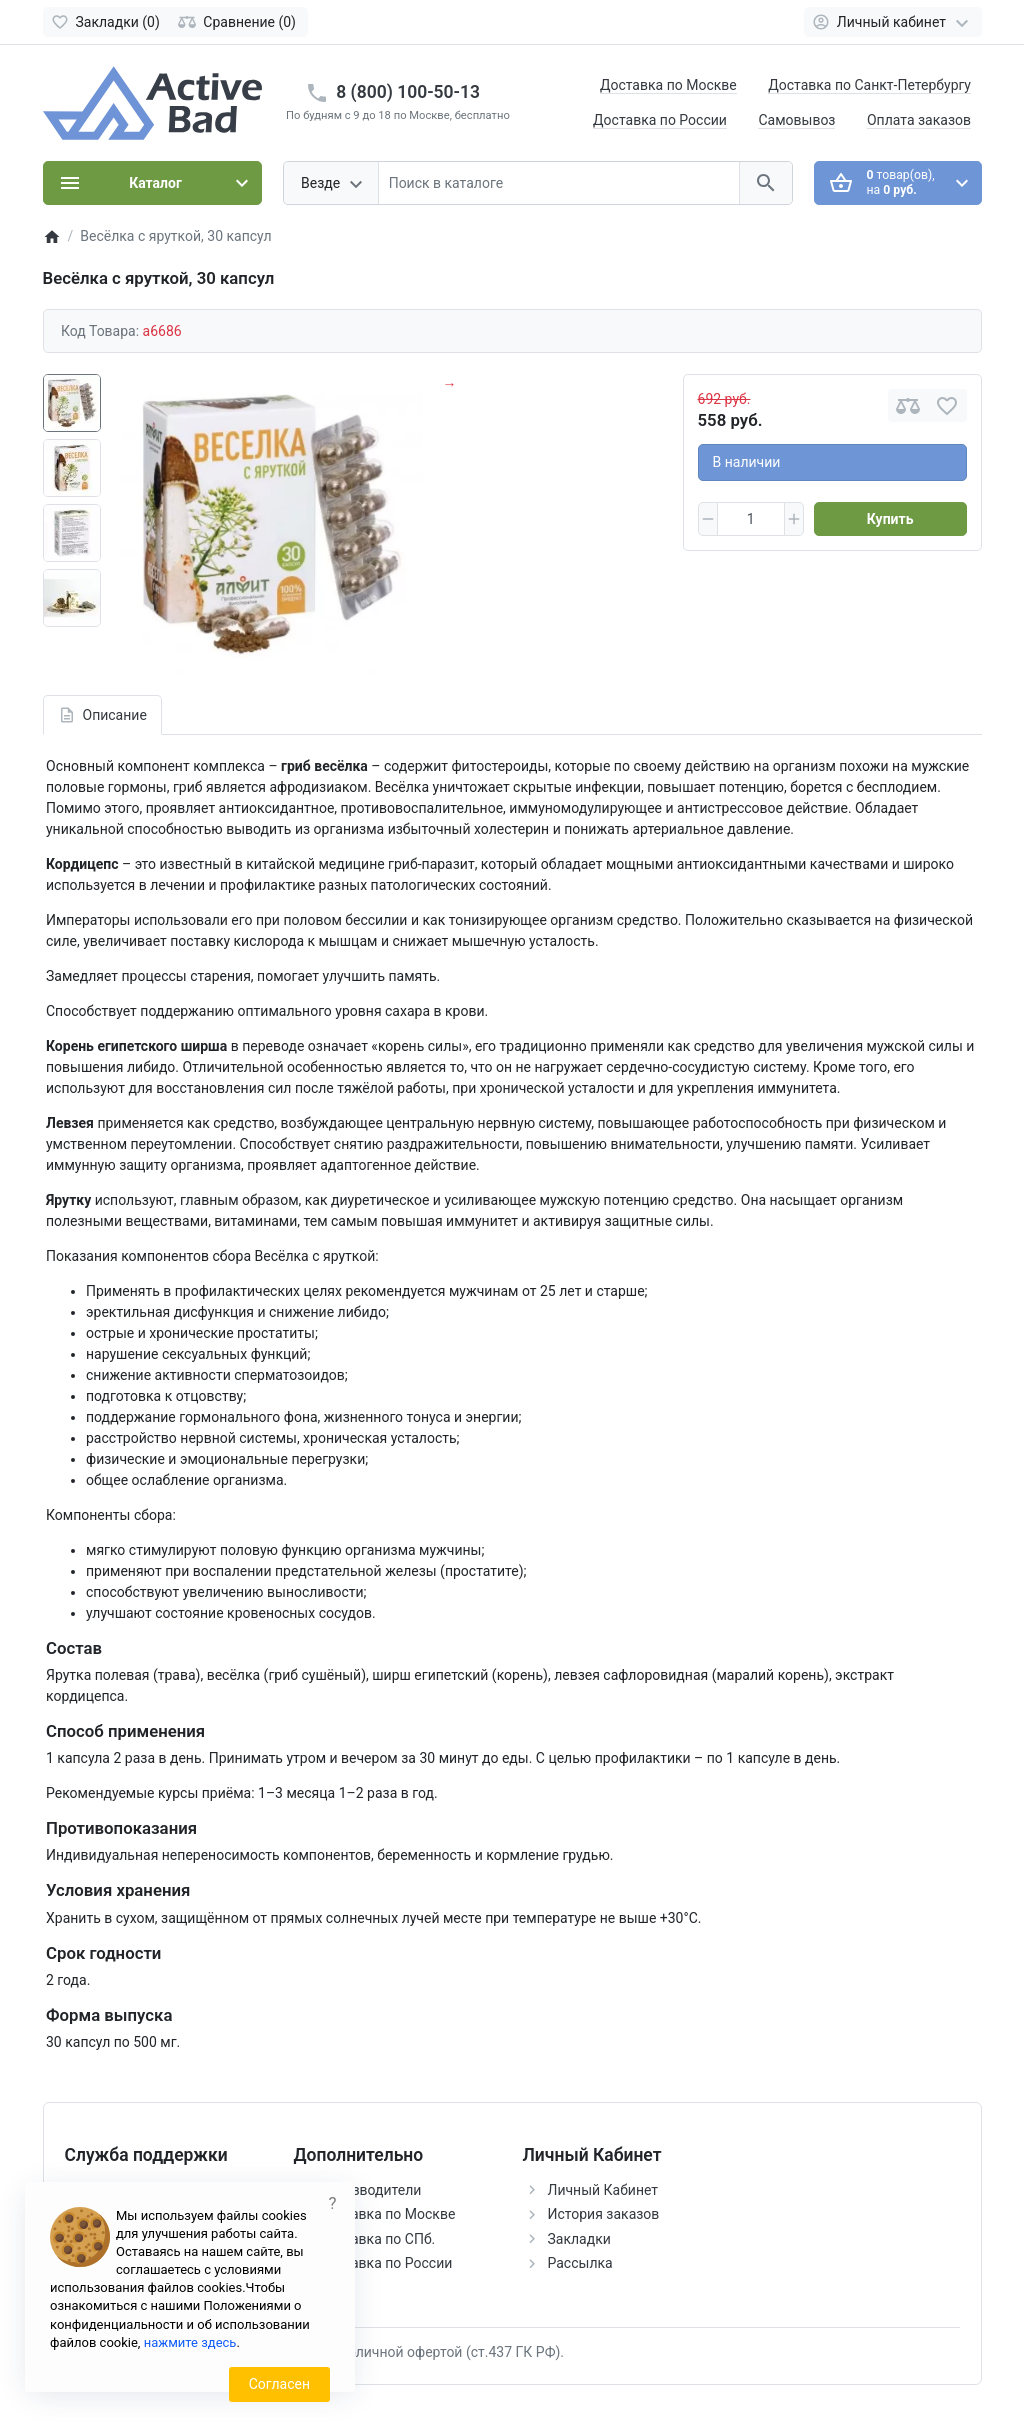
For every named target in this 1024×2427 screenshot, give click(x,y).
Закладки (579, 2239)
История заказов (604, 2214)
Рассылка (580, 2263)
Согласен (279, 2384)
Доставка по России (660, 120)
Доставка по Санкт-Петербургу (869, 85)
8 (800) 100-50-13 (408, 92)
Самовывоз (796, 120)
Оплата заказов (919, 120)
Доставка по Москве (668, 85)
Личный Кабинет (603, 2190)
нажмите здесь (190, 2342)
